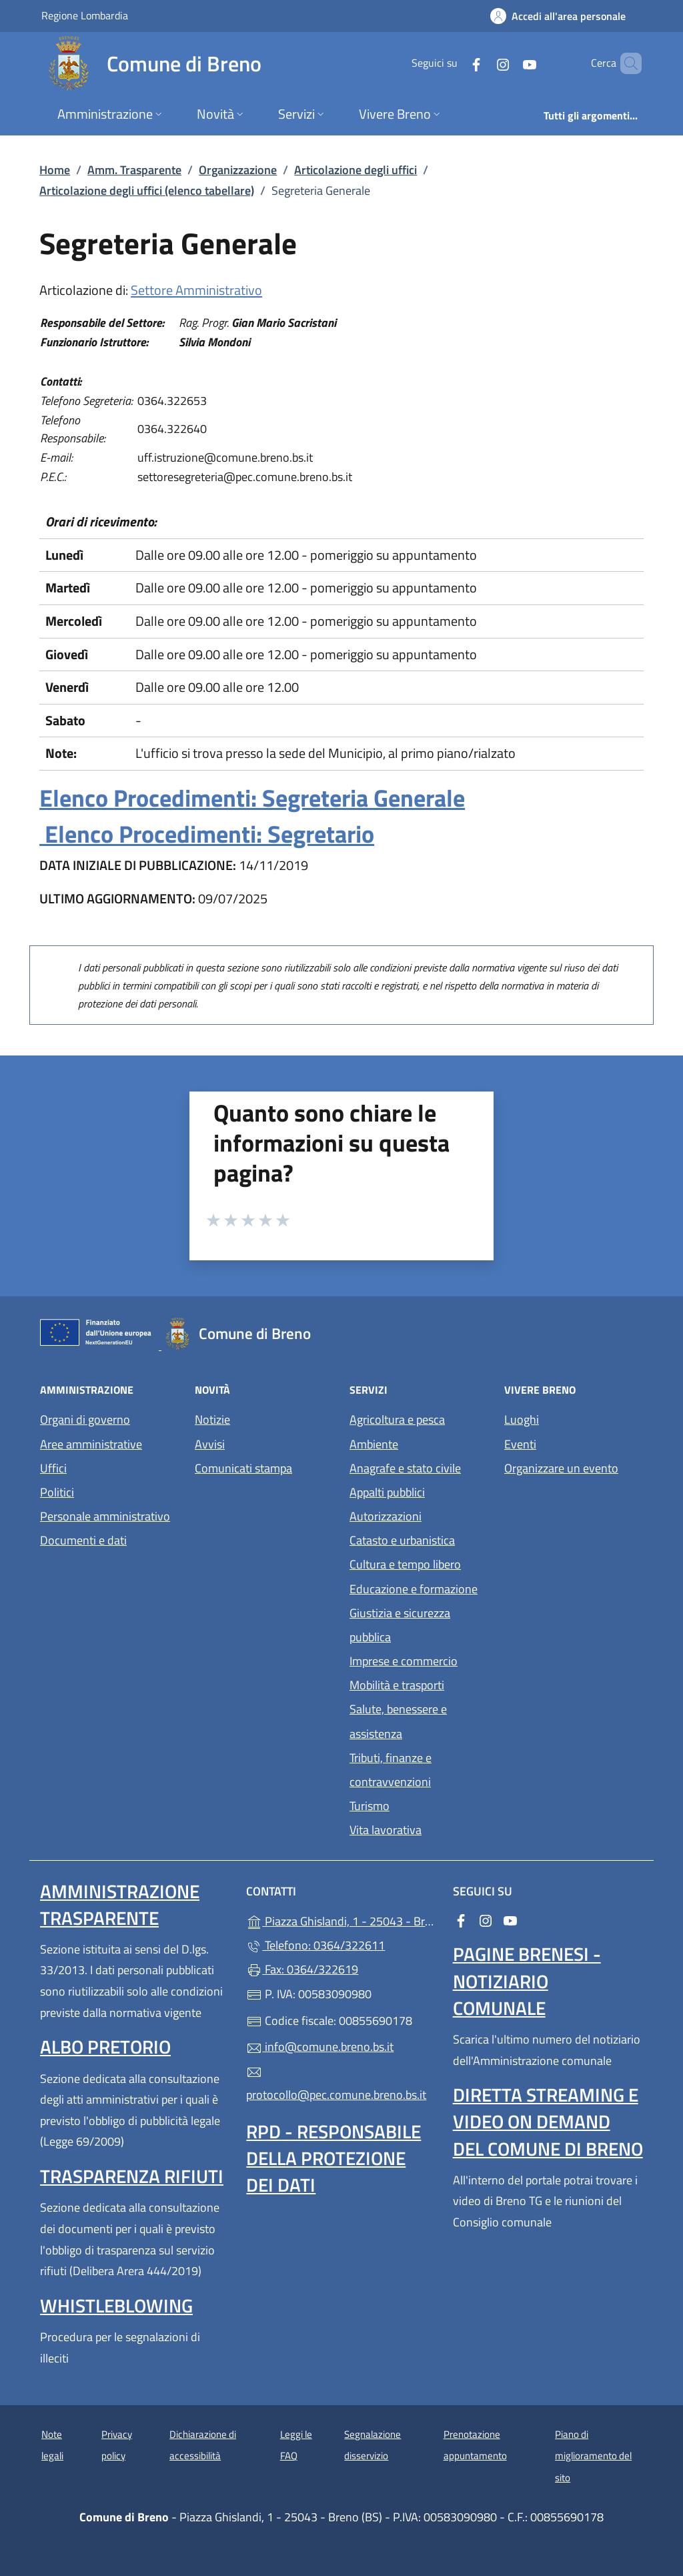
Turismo (370, 1806)
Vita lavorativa (386, 1830)
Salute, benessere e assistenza (398, 1721)
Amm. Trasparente (134, 170)
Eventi (520, 1444)
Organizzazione (238, 170)
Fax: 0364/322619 (302, 1969)
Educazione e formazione (414, 1589)
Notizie (212, 1419)
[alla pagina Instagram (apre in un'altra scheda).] (480, 63)
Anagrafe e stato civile (405, 1468)
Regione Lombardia (84, 15)
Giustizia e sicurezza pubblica (400, 1625)
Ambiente (374, 1444)
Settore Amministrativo (196, 290)
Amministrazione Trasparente (119, 1904)
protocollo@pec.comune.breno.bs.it (336, 2084)
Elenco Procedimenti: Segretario (206, 833)
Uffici (53, 1468)
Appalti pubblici (387, 1492)
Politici (57, 1492)
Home (54, 170)
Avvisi (210, 1444)
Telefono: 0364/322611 (315, 1945)
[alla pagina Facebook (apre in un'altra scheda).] (453, 63)
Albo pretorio (105, 2046)
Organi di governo (85, 1419)
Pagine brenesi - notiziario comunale (527, 1981)
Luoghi (521, 1419)
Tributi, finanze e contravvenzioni (391, 1770)
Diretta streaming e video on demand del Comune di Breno (548, 2121)
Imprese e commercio (404, 1661)
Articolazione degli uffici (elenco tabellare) (146, 190)
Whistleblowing (116, 2305)
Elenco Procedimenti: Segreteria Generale (252, 797)
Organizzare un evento (561, 1468)
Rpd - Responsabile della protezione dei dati (333, 2158)
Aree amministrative (91, 1444)
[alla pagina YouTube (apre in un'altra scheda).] (507, 63)
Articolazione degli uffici (355, 170)
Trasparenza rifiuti (131, 2176)
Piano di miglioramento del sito (593, 2456)
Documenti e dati (83, 1540)
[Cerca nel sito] (626, 63)
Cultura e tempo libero (405, 1564)
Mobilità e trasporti (397, 1685)
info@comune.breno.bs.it (320, 2047)
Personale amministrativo (105, 1516)
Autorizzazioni (386, 1516)
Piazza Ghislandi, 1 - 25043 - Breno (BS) (341, 1919)
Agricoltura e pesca (397, 1419)
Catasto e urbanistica (402, 1540)
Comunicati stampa (243, 1468)
